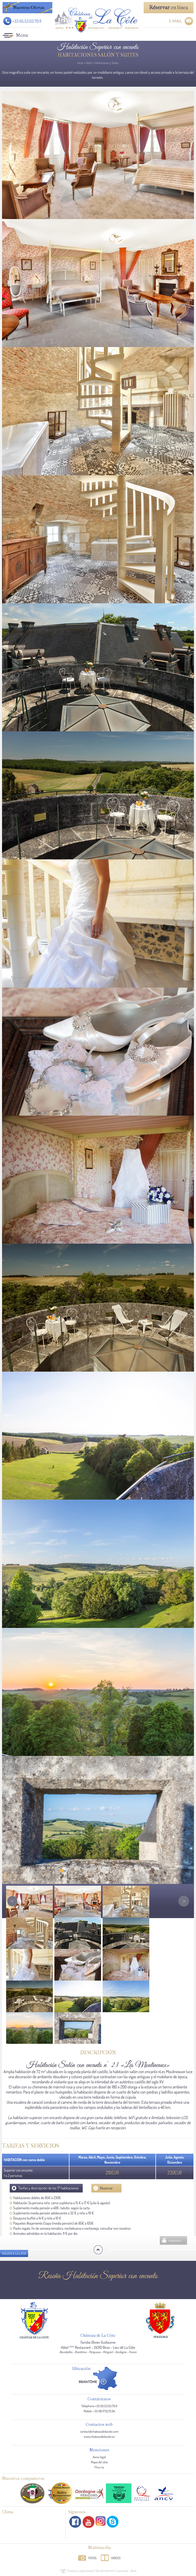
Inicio (80, 63)
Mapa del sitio (99, 2462)
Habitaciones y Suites (106, 63)
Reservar (106, 2188)
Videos (115, 2558)
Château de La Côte (97, 2335)
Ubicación (81, 2369)
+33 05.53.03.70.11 (26, 21)
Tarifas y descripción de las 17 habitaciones (48, 2188)
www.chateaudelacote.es (99, 2436)
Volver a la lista (14, 2253)
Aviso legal (99, 2457)
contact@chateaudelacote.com (99, 2431)
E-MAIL (175, 21)
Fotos (92, 2558)
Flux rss (99, 2467)
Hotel (89, 63)
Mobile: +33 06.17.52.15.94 (99, 2411)
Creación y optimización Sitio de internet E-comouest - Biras (101, 2571)
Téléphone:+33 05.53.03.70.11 (99, 2406)
